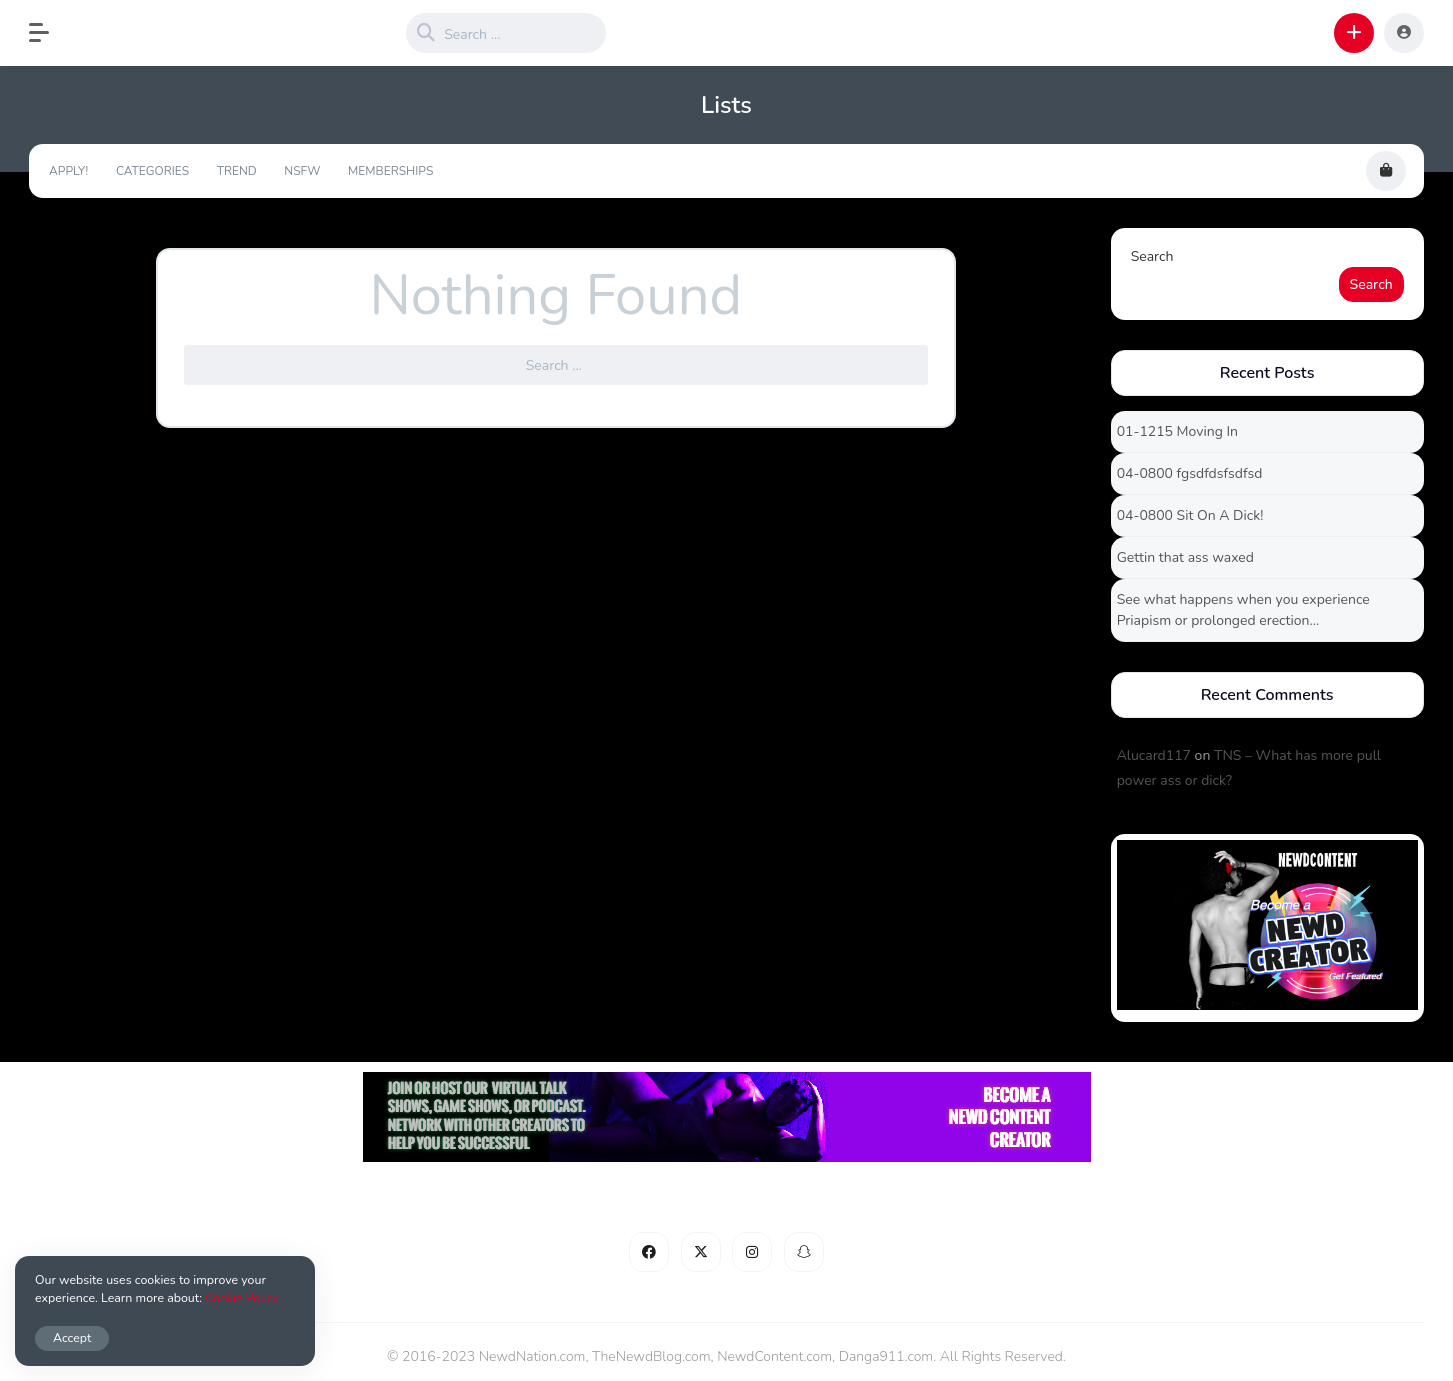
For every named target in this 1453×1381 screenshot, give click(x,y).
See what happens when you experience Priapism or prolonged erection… (1243, 610)
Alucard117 (1154, 755)
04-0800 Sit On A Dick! (1190, 515)
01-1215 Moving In (1177, 431)
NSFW (302, 171)
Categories (152, 171)
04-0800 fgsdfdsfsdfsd (1190, 473)
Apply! (68, 171)
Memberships (390, 171)
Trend (237, 171)
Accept (72, 1337)
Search (1152, 256)
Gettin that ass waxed (1185, 557)
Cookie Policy (242, 1297)
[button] (49, 33)
